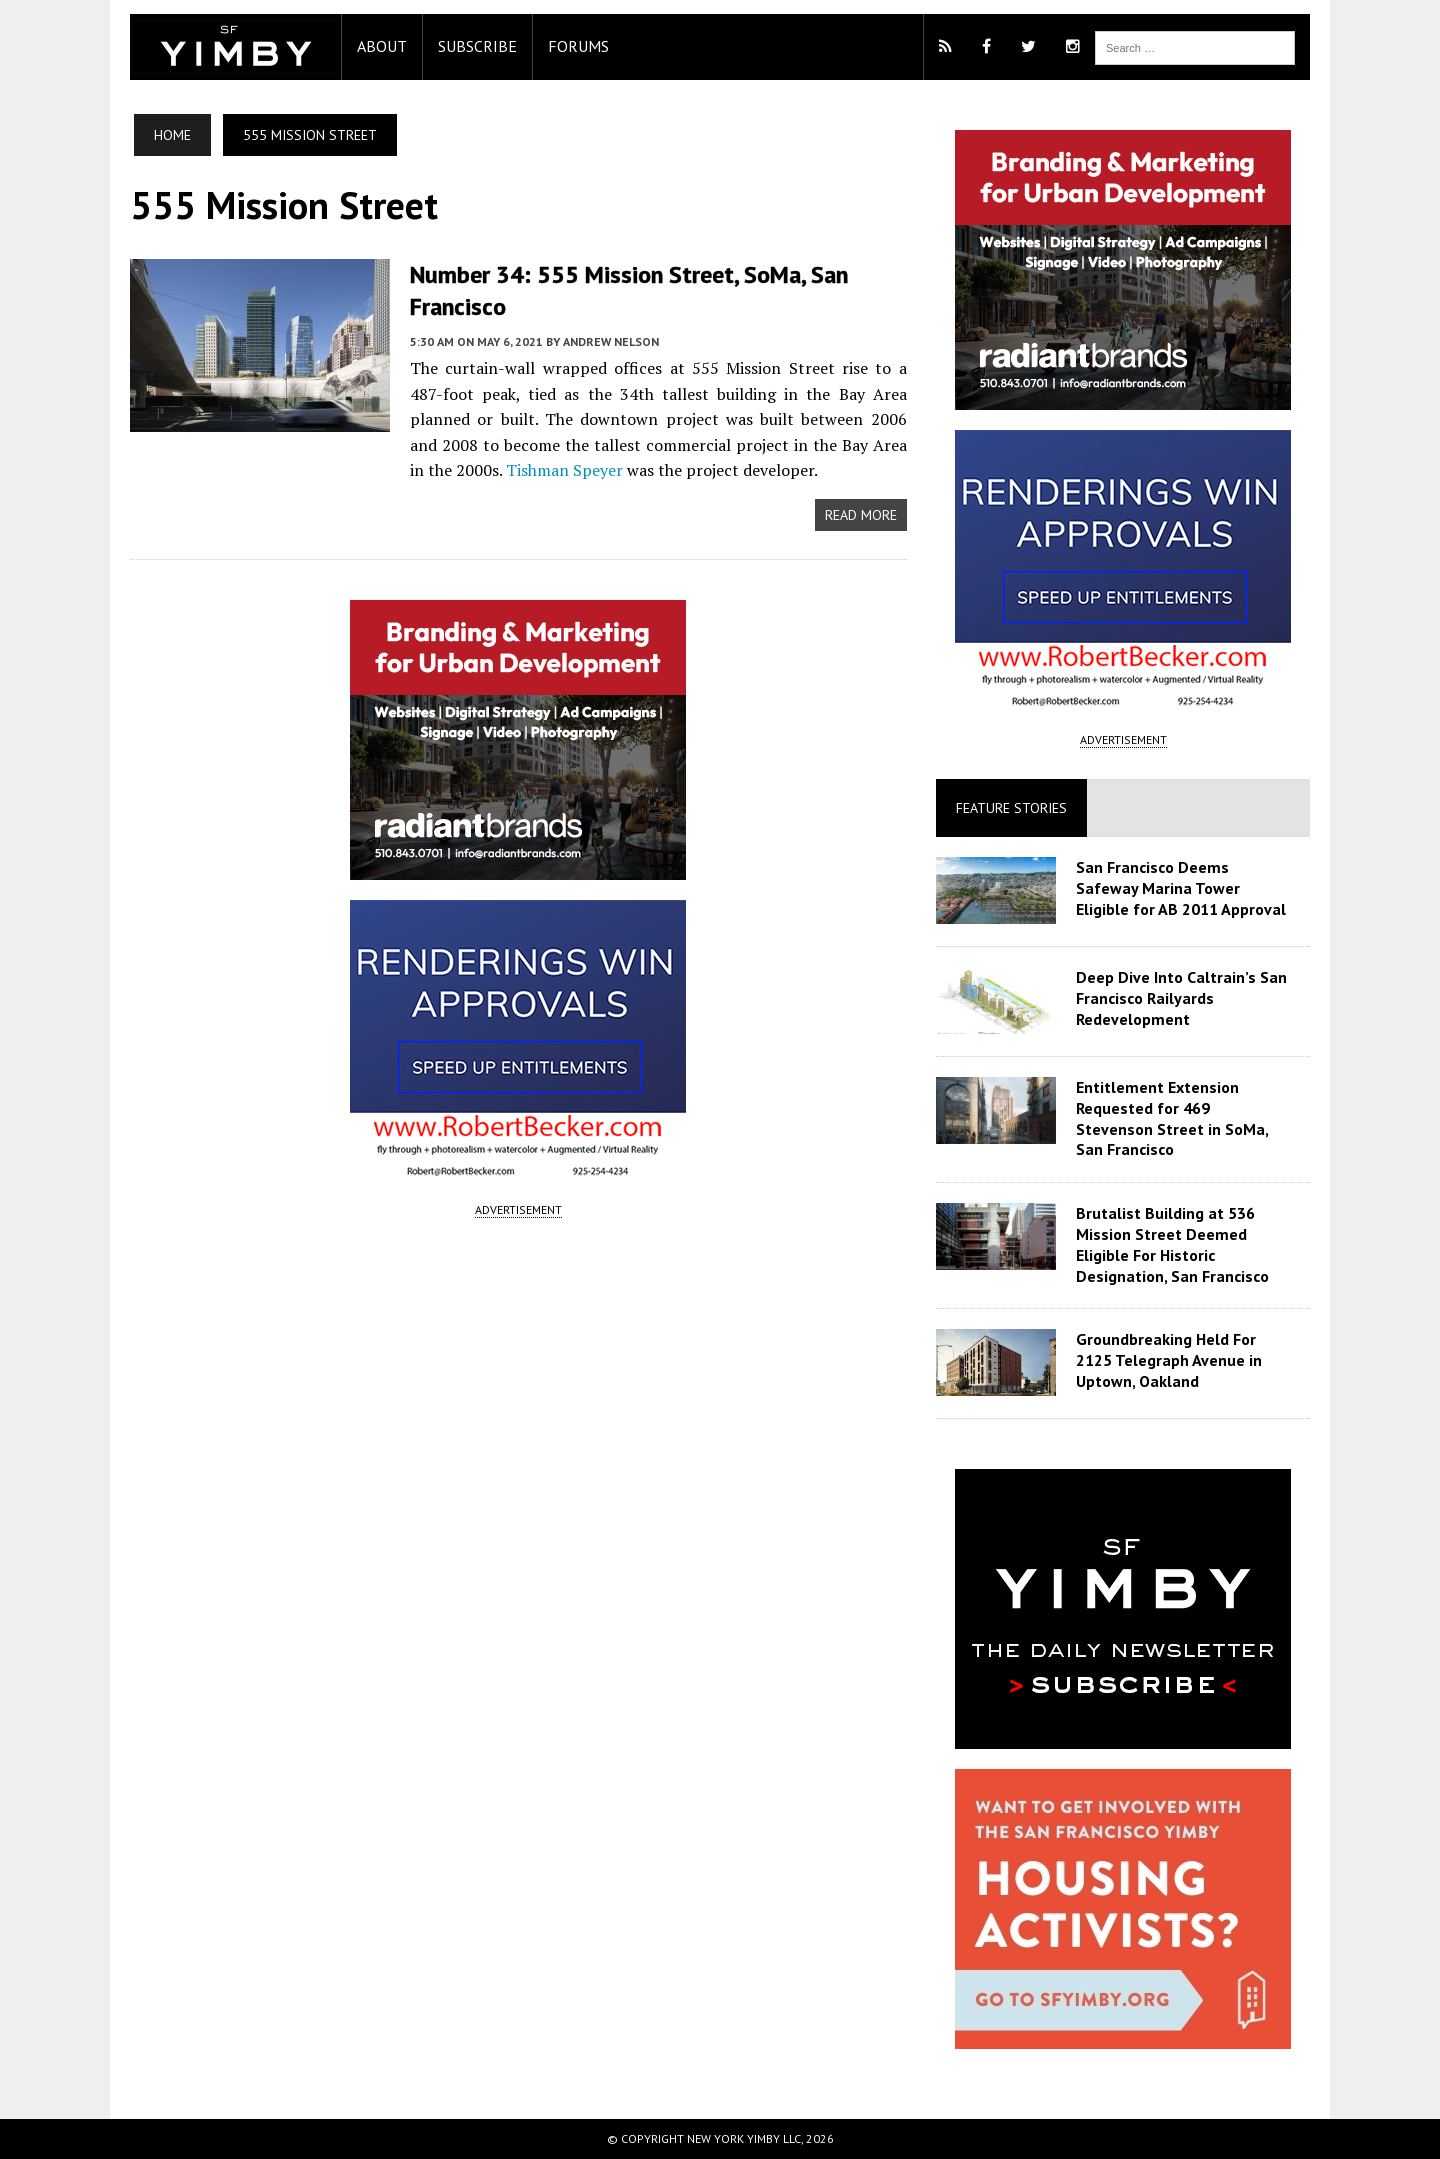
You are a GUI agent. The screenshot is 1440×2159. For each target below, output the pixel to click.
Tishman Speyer (564, 470)
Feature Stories (1011, 808)
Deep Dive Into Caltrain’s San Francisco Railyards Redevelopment (1181, 998)
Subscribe (477, 46)
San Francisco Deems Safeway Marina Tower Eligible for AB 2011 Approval (1181, 888)
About (382, 46)
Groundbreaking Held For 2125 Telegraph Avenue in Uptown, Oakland (1169, 1360)
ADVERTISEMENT (518, 1209)
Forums (578, 46)
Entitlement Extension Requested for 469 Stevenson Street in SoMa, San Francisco (1172, 1118)
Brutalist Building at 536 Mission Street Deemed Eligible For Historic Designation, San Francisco (1172, 1244)
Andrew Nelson (611, 341)
